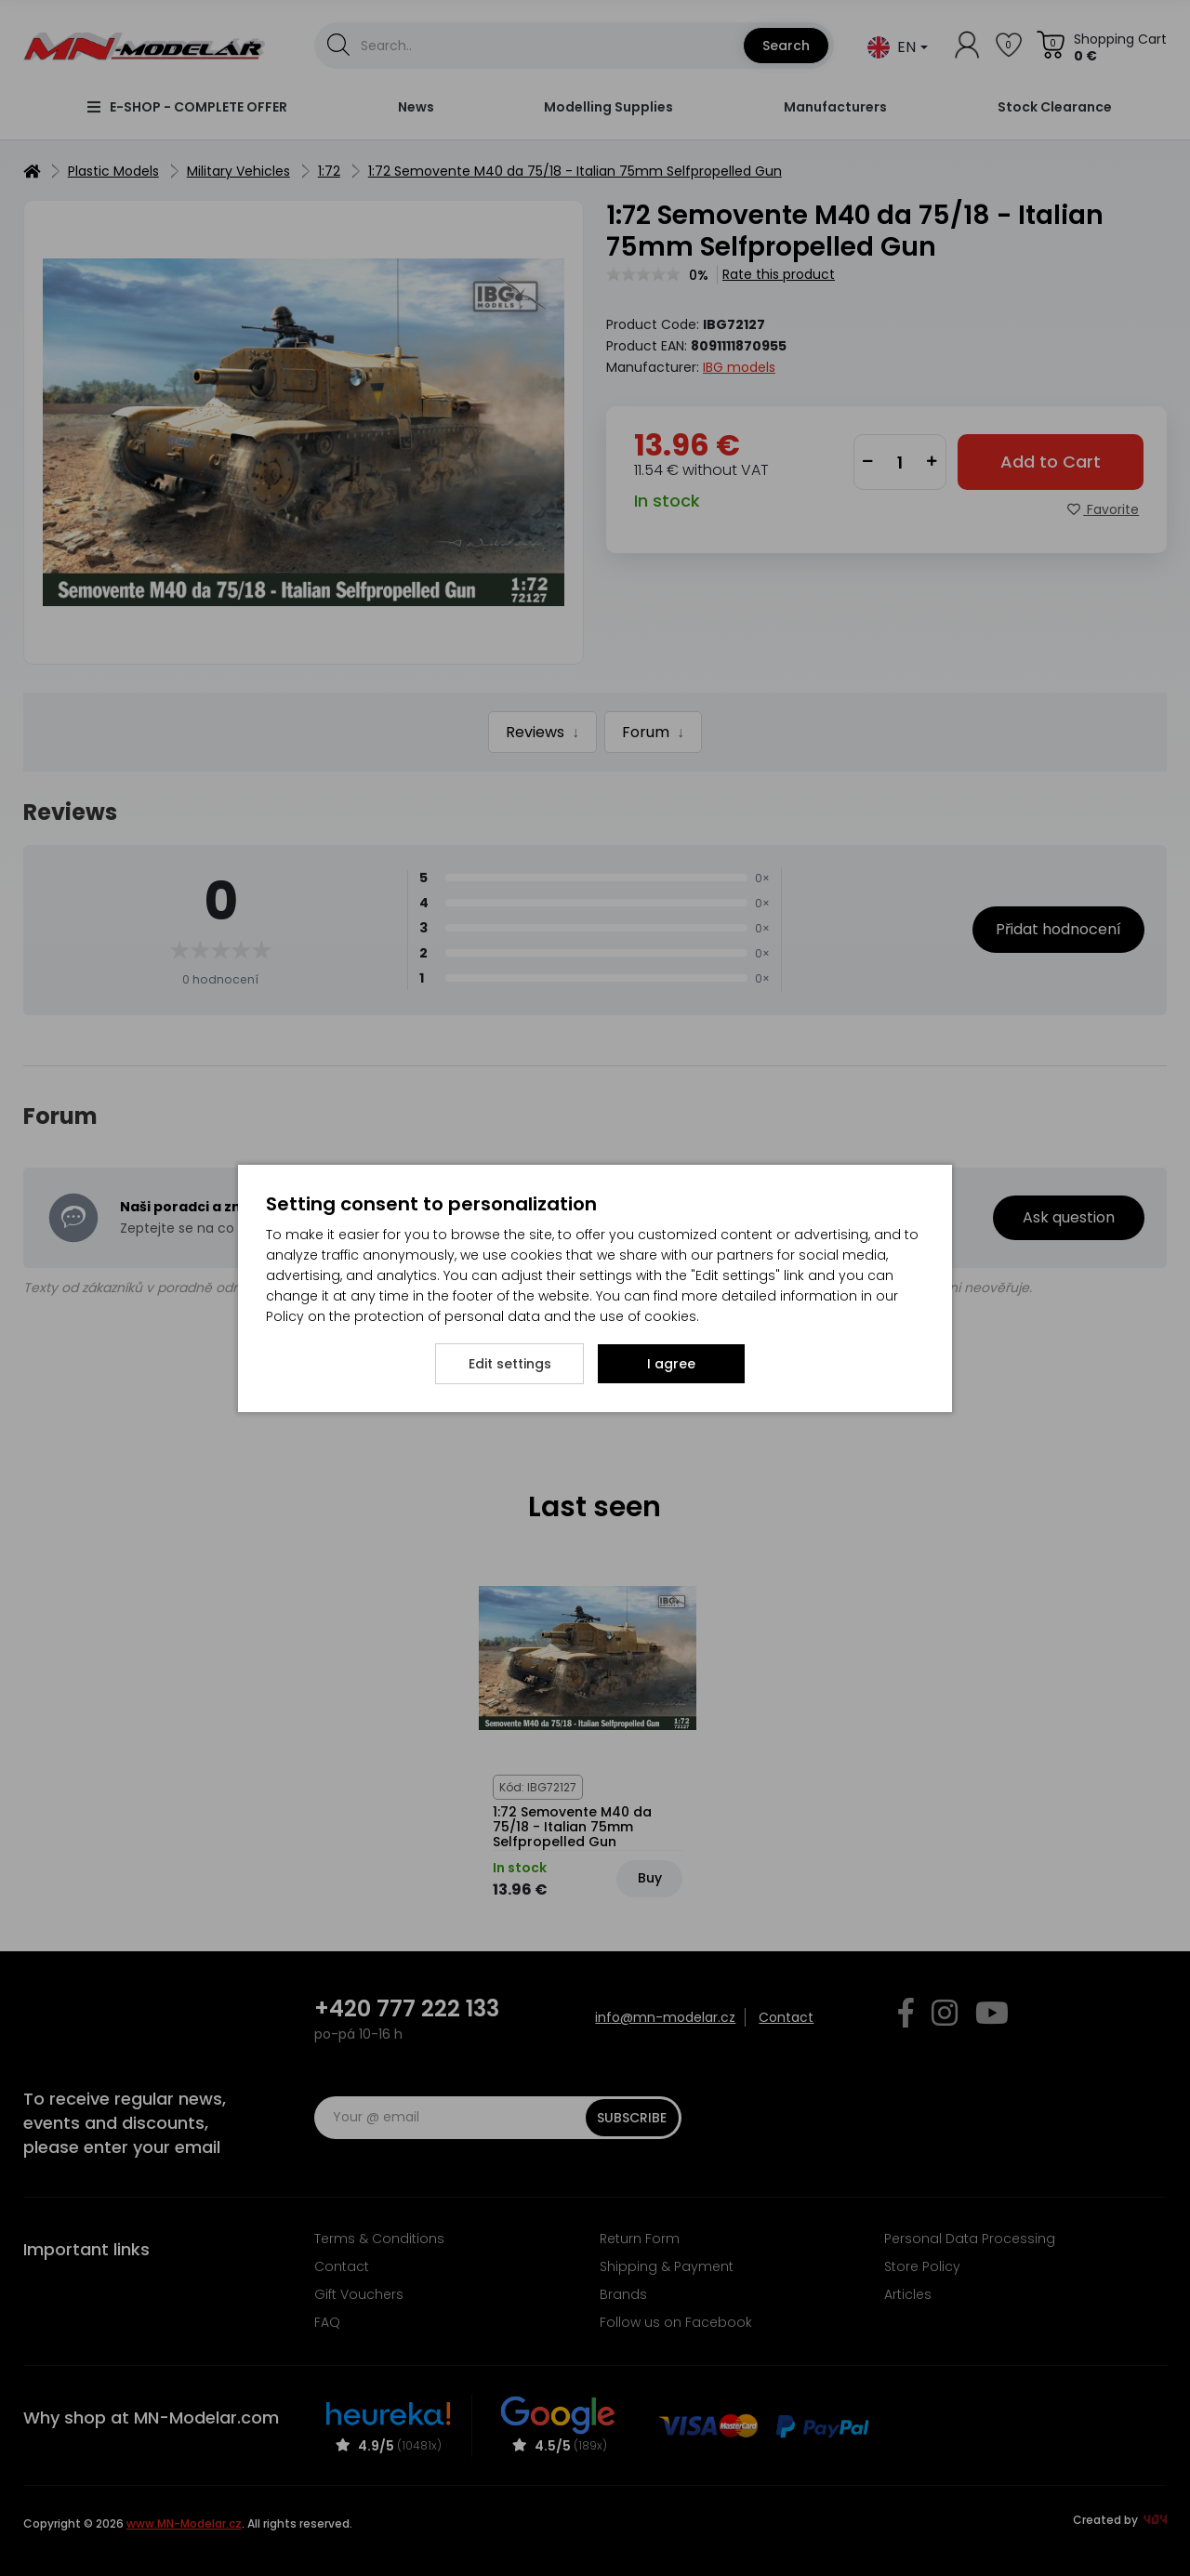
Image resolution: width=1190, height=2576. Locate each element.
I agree (671, 1363)
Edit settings (510, 1363)
